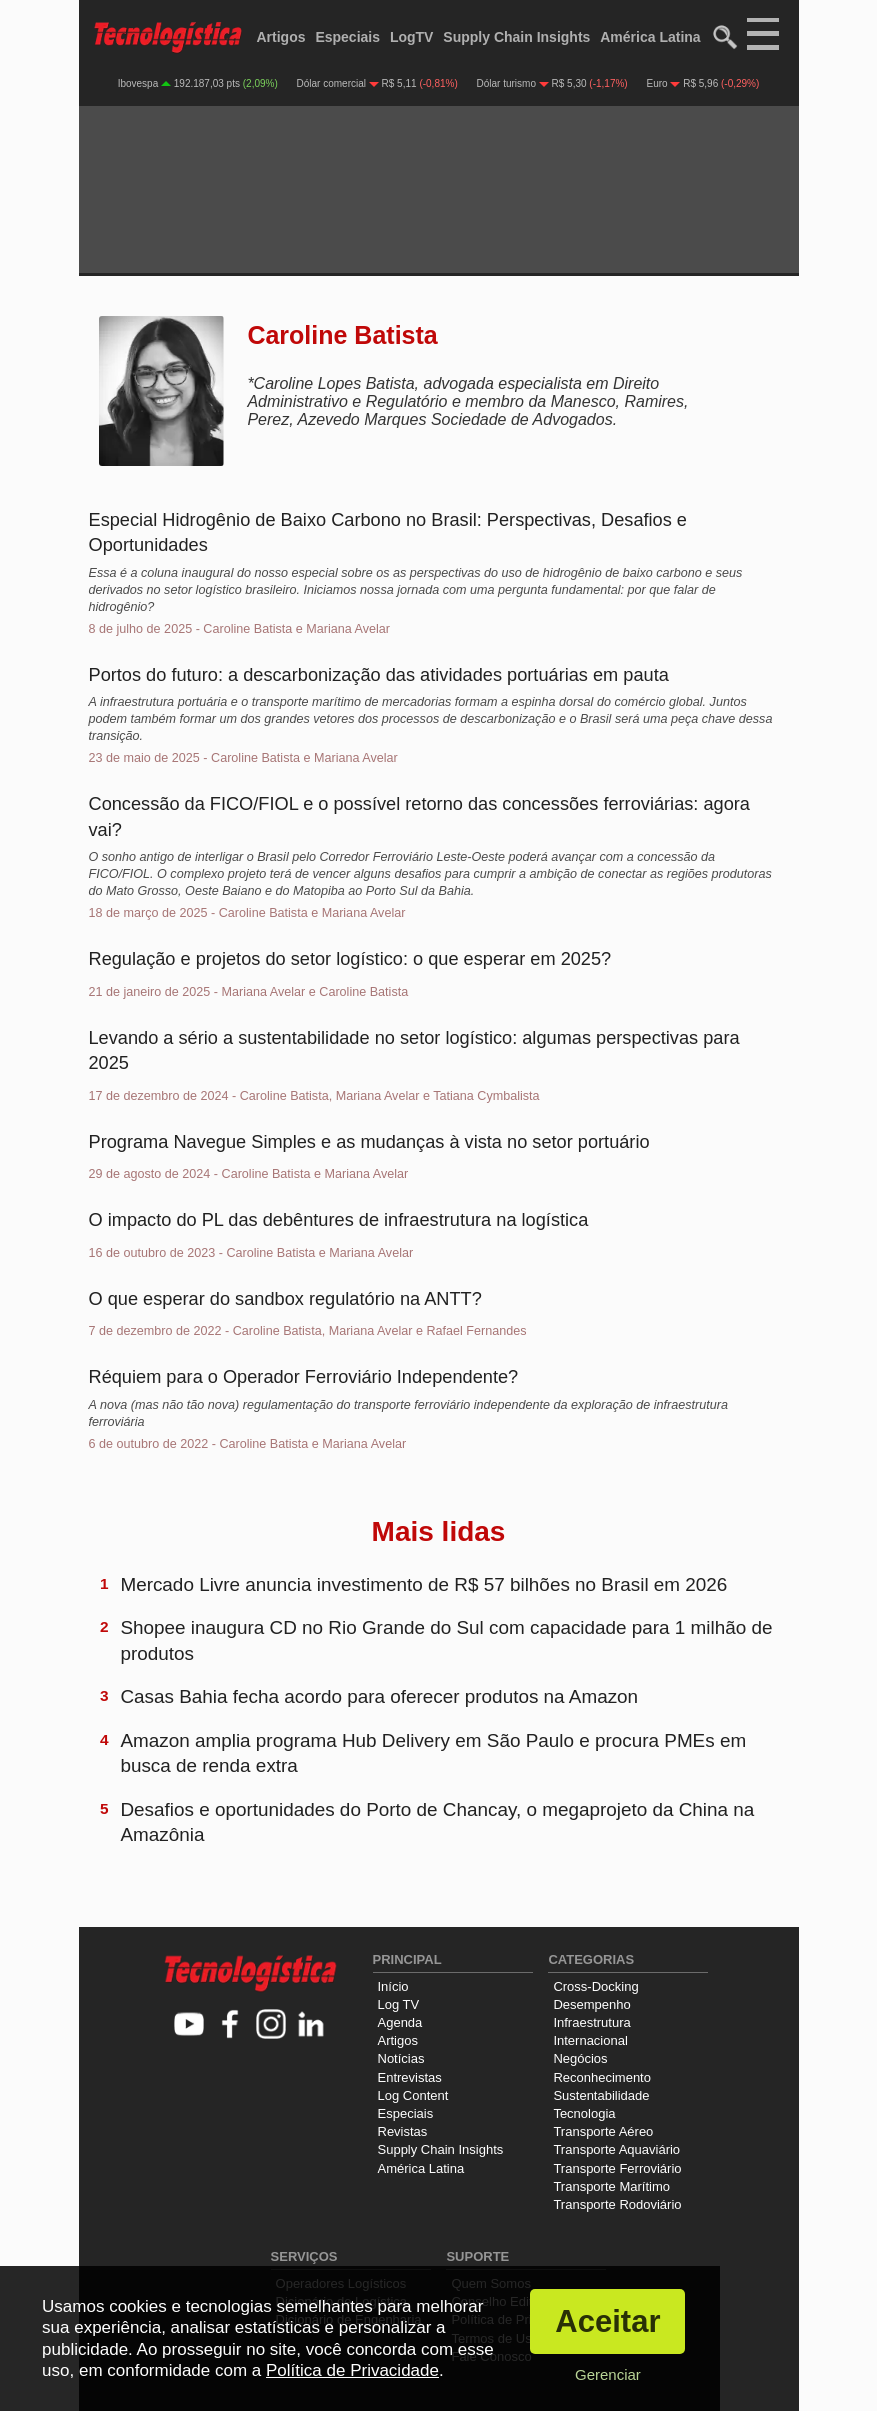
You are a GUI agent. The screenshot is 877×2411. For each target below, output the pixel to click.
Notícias (401, 2058)
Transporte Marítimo (611, 2186)
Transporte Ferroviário (617, 2168)
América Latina (650, 37)
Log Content (413, 2095)
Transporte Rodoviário (617, 2204)
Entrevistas (410, 2077)
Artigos (281, 37)
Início (393, 1986)
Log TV (399, 2004)
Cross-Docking (595, 1986)
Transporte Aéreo (603, 2131)
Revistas (403, 2131)
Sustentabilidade (601, 2095)
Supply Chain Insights (516, 37)
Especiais (347, 37)
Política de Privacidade (352, 2370)
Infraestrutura (591, 2022)
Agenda (400, 2022)
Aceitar (607, 2321)
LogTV (412, 37)
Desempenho (591, 2004)
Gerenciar (608, 2374)
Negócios (580, 2058)
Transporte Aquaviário (616, 2149)
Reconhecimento (602, 2077)
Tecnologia (584, 2113)
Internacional (590, 2040)
